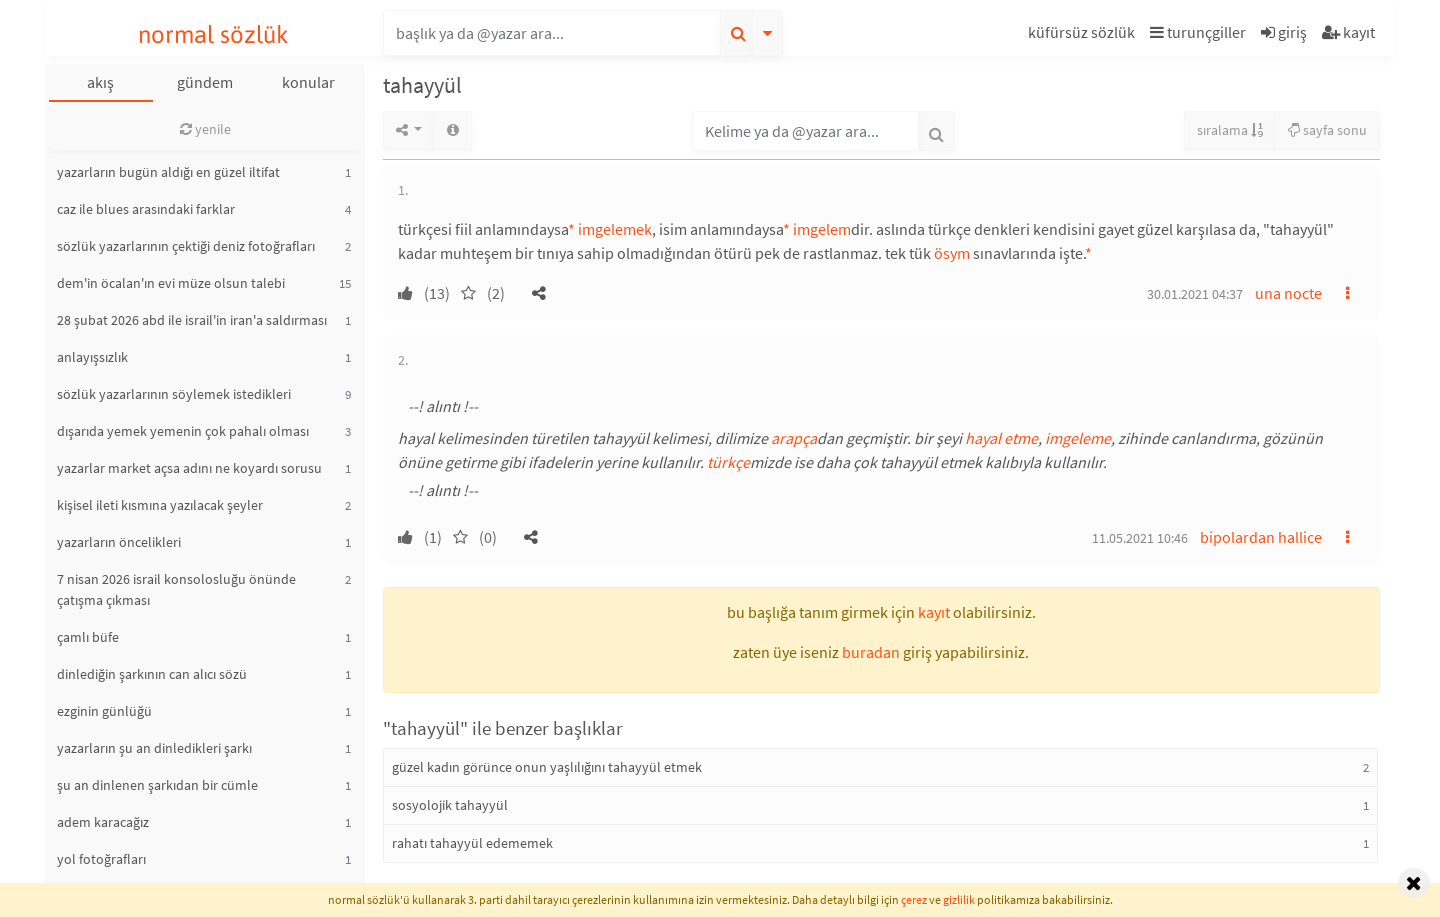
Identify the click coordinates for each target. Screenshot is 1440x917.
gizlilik (959, 899)
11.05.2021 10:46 (1140, 538)
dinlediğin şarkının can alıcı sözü (152, 674)
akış (100, 82)
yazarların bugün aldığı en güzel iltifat (168, 172)
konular (308, 82)
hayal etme (1001, 438)
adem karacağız (103, 822)
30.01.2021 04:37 (1195, 294)
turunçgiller (1198, 32)
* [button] (571, 229)
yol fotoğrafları (101, 859)
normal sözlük (213, 34)
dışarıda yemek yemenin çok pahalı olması (183, 431)
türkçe (728, 462)
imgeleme (1078, 438)
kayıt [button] (934, 612)
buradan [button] (871, 652)
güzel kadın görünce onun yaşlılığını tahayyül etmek (547, 767)
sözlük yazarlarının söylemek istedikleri (174, 394)
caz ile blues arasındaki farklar (146, 209)
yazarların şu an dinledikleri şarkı (154, 748)
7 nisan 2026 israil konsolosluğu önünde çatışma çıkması (176, 589)
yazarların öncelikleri (119, 542)
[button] (1084, 35)
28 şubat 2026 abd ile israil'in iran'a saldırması (192, 320)
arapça (794, 438)
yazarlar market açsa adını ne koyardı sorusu (189, 468)
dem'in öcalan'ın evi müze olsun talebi (171, 283)
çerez (914, 899)
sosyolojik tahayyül (450, 805)
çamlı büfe (88, 637)
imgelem (822, 229)
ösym (952, 253)
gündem (205, 82)
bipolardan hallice (1261, 537)
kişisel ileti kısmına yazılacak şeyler (160, 505)
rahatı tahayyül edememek (472, 843)
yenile (205, 129)
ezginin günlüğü (104, 711)
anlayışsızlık (92, 357)
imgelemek (615, 229)
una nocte (1288, 293)
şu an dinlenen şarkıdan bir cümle (157, 785)
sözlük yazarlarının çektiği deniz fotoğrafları (186, 246)
